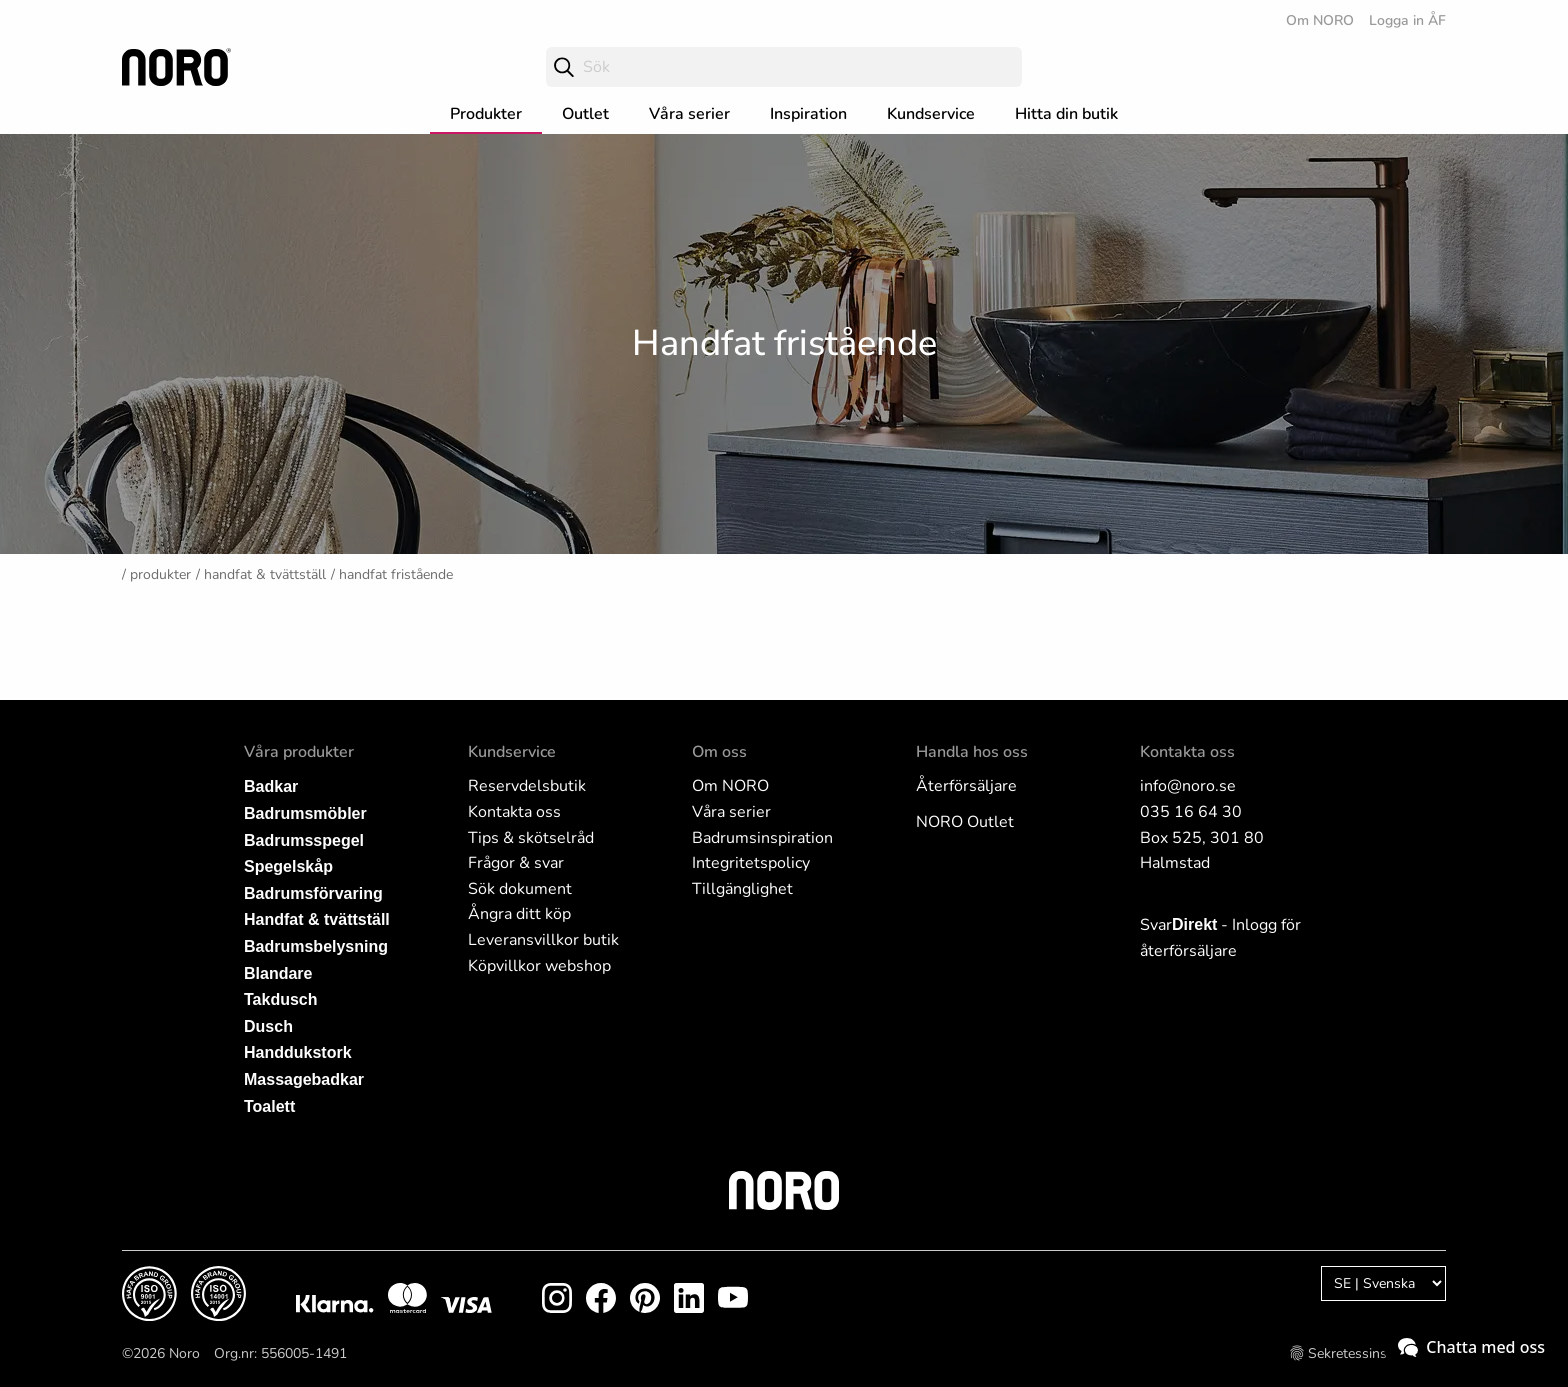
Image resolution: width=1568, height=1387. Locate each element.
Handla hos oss (972, 752)
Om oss (719, 752)
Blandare (278, 973)
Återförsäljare (966, 786)
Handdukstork (298, 1052)
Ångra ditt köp (519, 914)
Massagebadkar (304, 1079)
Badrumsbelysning (316, 946)
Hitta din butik (1066, 114)
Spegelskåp (288, 866)
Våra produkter (299, 752)
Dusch (268, 1026)
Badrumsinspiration (762, 838)
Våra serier (689, 114)
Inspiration (808, 114)
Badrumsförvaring (313, 893)
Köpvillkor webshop (539, 966)
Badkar (271, 786)
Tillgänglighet (742, 889)
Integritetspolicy (751, 863)
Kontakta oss (514, 812)
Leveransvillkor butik (543, 940)
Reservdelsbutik (527, 786)
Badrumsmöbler (305, 813)
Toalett (269, 1106)
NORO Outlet (965, 822)
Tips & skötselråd (531, 838)
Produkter (486, 114)
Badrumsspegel (304, 840)
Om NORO (1320, 20)
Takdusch (281, 999)
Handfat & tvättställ (265, 574)
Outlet (585, 114)
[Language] (1383, 1283)
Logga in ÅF (1407, 20)
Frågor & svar (516, 863)
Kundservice (931, 114)
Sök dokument (520, 889)
